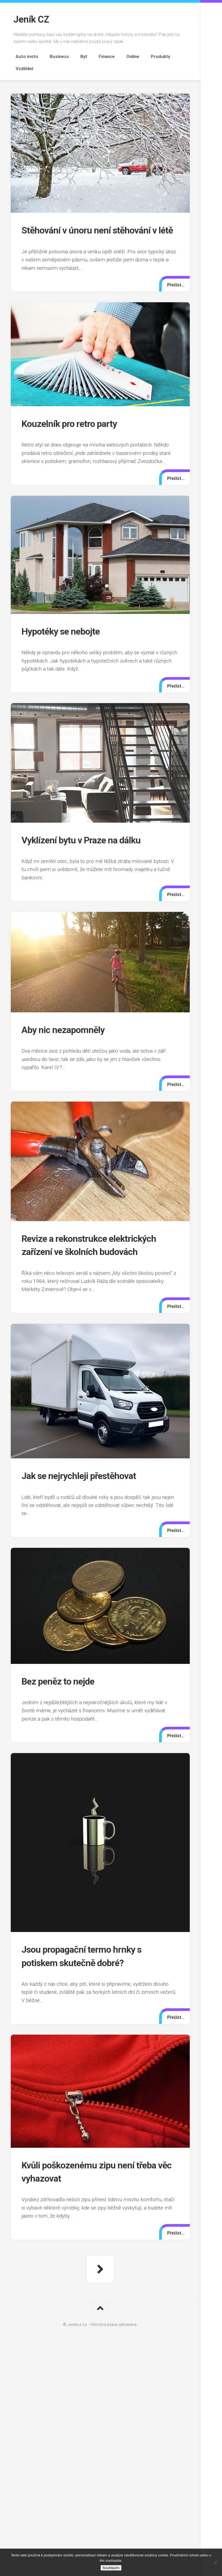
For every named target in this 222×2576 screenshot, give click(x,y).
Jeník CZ (31, 19)
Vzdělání (165, 56)
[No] (215, 2562)
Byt (73, 56)
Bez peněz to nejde (62, 1683)
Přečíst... (174, 286)
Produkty (138, 56)
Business (53, 56)
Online (115, 56)
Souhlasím (111, 2568)
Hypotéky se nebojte (65, 633)
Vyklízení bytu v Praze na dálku (88, 842)
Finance (92, 56)
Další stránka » (100, 2271)
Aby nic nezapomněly (67, 1032)
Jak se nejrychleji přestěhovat (86, 1478)
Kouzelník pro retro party (74, 425)
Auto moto (25, 56)
